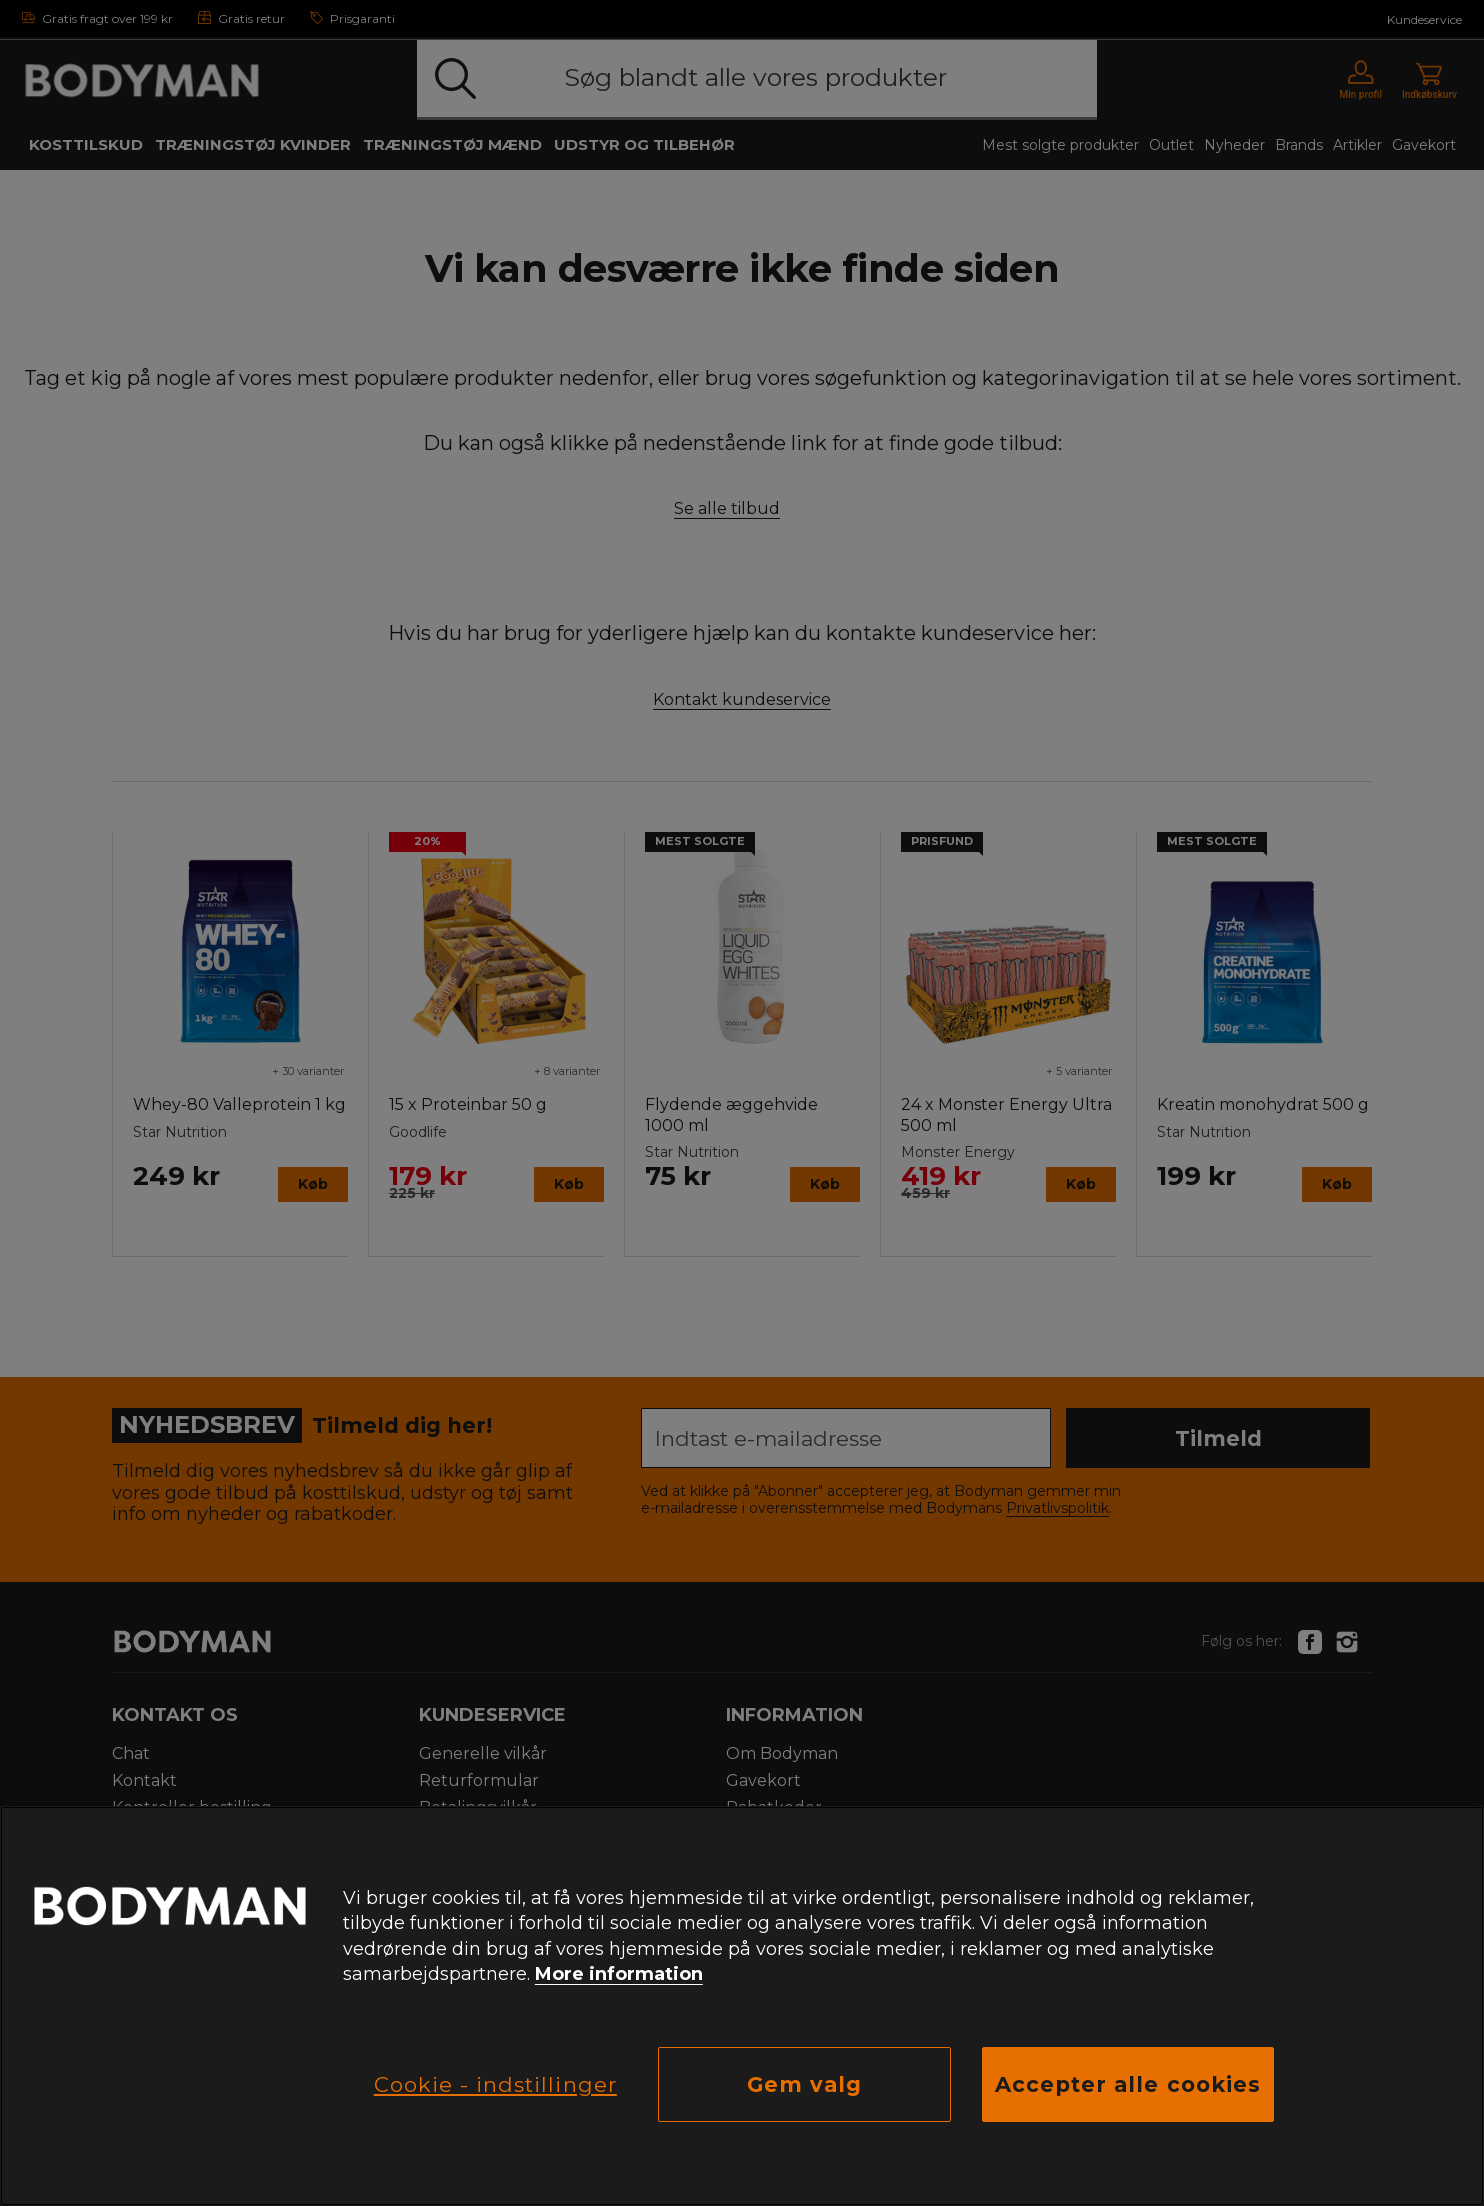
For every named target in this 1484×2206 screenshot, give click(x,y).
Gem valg (804, 2084)
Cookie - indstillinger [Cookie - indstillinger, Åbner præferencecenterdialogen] (495, 2084)
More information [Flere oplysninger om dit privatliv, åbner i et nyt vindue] (619, 1974)
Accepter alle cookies (1128, 2084)
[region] (742, 2006)
